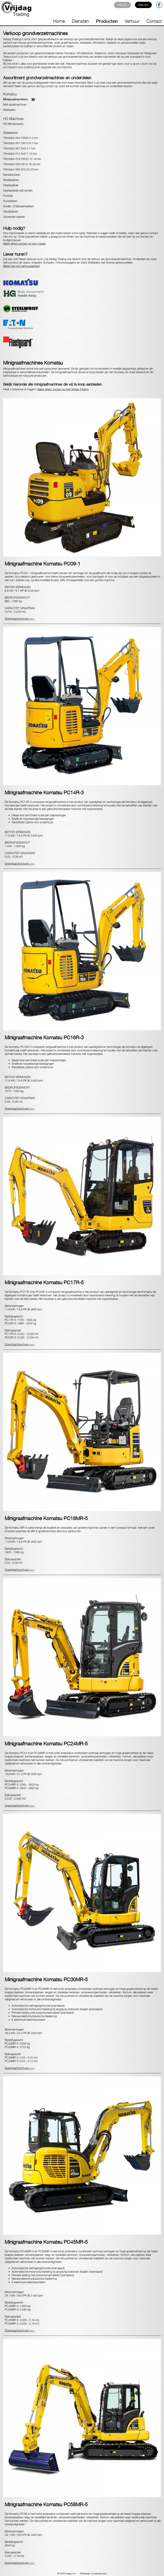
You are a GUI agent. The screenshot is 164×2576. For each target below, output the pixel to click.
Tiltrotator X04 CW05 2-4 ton (20, 138)
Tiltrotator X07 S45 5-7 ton (19, 148)
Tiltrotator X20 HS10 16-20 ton (21, 164)
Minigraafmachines (15, 99)
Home (59, 21)
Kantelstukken (11, 174)
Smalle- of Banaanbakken (18, 206)
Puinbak (8, 195)
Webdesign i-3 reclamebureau (93, 2573)
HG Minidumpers (13, 124)
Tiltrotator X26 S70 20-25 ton (20, 169)
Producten (107, 21)
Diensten (80, 21)
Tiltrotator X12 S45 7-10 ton (20, 153)
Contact (154, 21)
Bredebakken (11, 180)
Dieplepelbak (10, 185)
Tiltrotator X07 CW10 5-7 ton (20, 143)
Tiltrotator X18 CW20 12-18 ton (22, 159)
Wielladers (9, 110)
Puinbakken (10, 201)
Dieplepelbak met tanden (18, 190)
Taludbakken (10, 211)
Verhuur (132, 21)
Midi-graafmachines (15, 104)
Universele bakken (14, 216)
